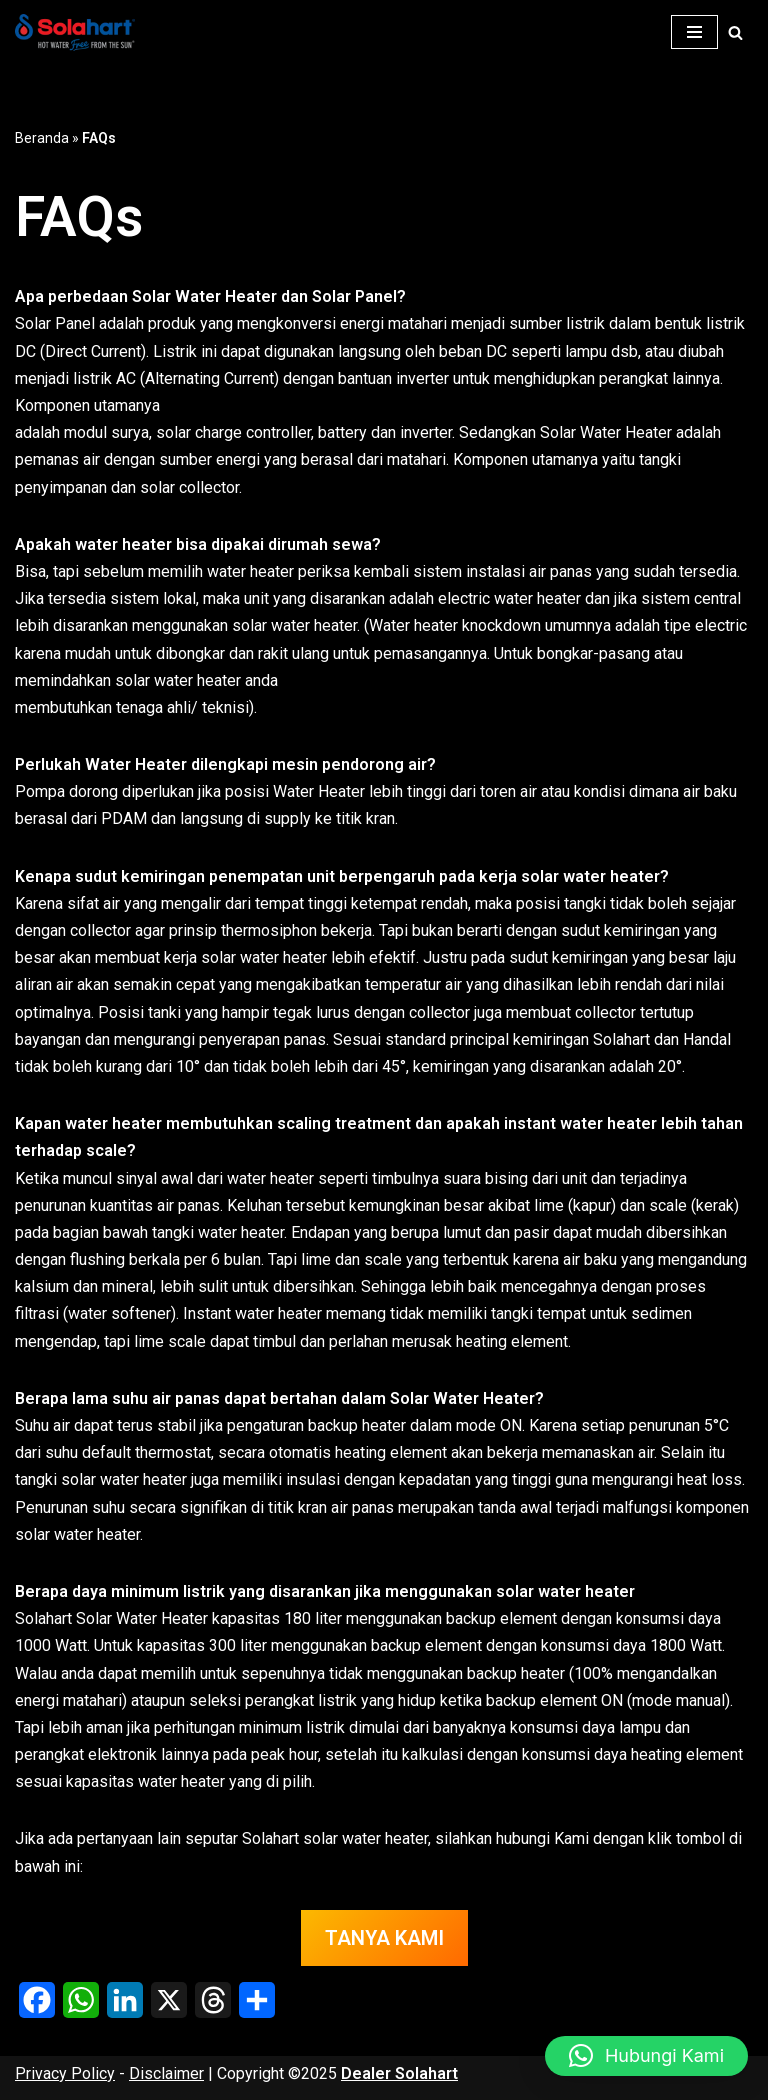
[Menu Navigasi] (694, 32)
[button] (646, 2056)
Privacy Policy (65, 2073)
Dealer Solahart (399, 2073)
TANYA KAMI (384, 1938)
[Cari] (735, 32)
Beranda (42, 138)
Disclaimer (166, 2073)
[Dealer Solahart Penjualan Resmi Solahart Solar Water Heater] (80, 32)
